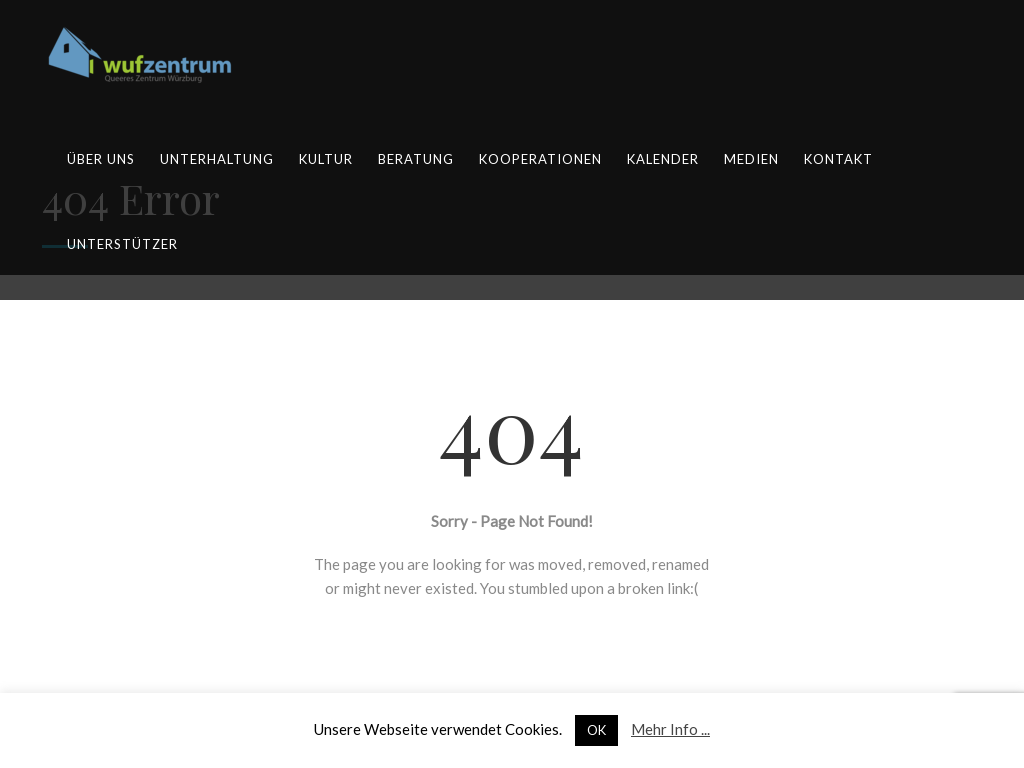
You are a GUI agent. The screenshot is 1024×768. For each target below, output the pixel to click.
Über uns (101, 159)
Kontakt (838, 159)
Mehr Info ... (670, 729)
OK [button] (596, 730)
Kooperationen (540, 159)
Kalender (663, 159)
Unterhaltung (217, 159)
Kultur (326, 159)
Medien (751, 159)
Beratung (416, 159)
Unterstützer (122, 244)
